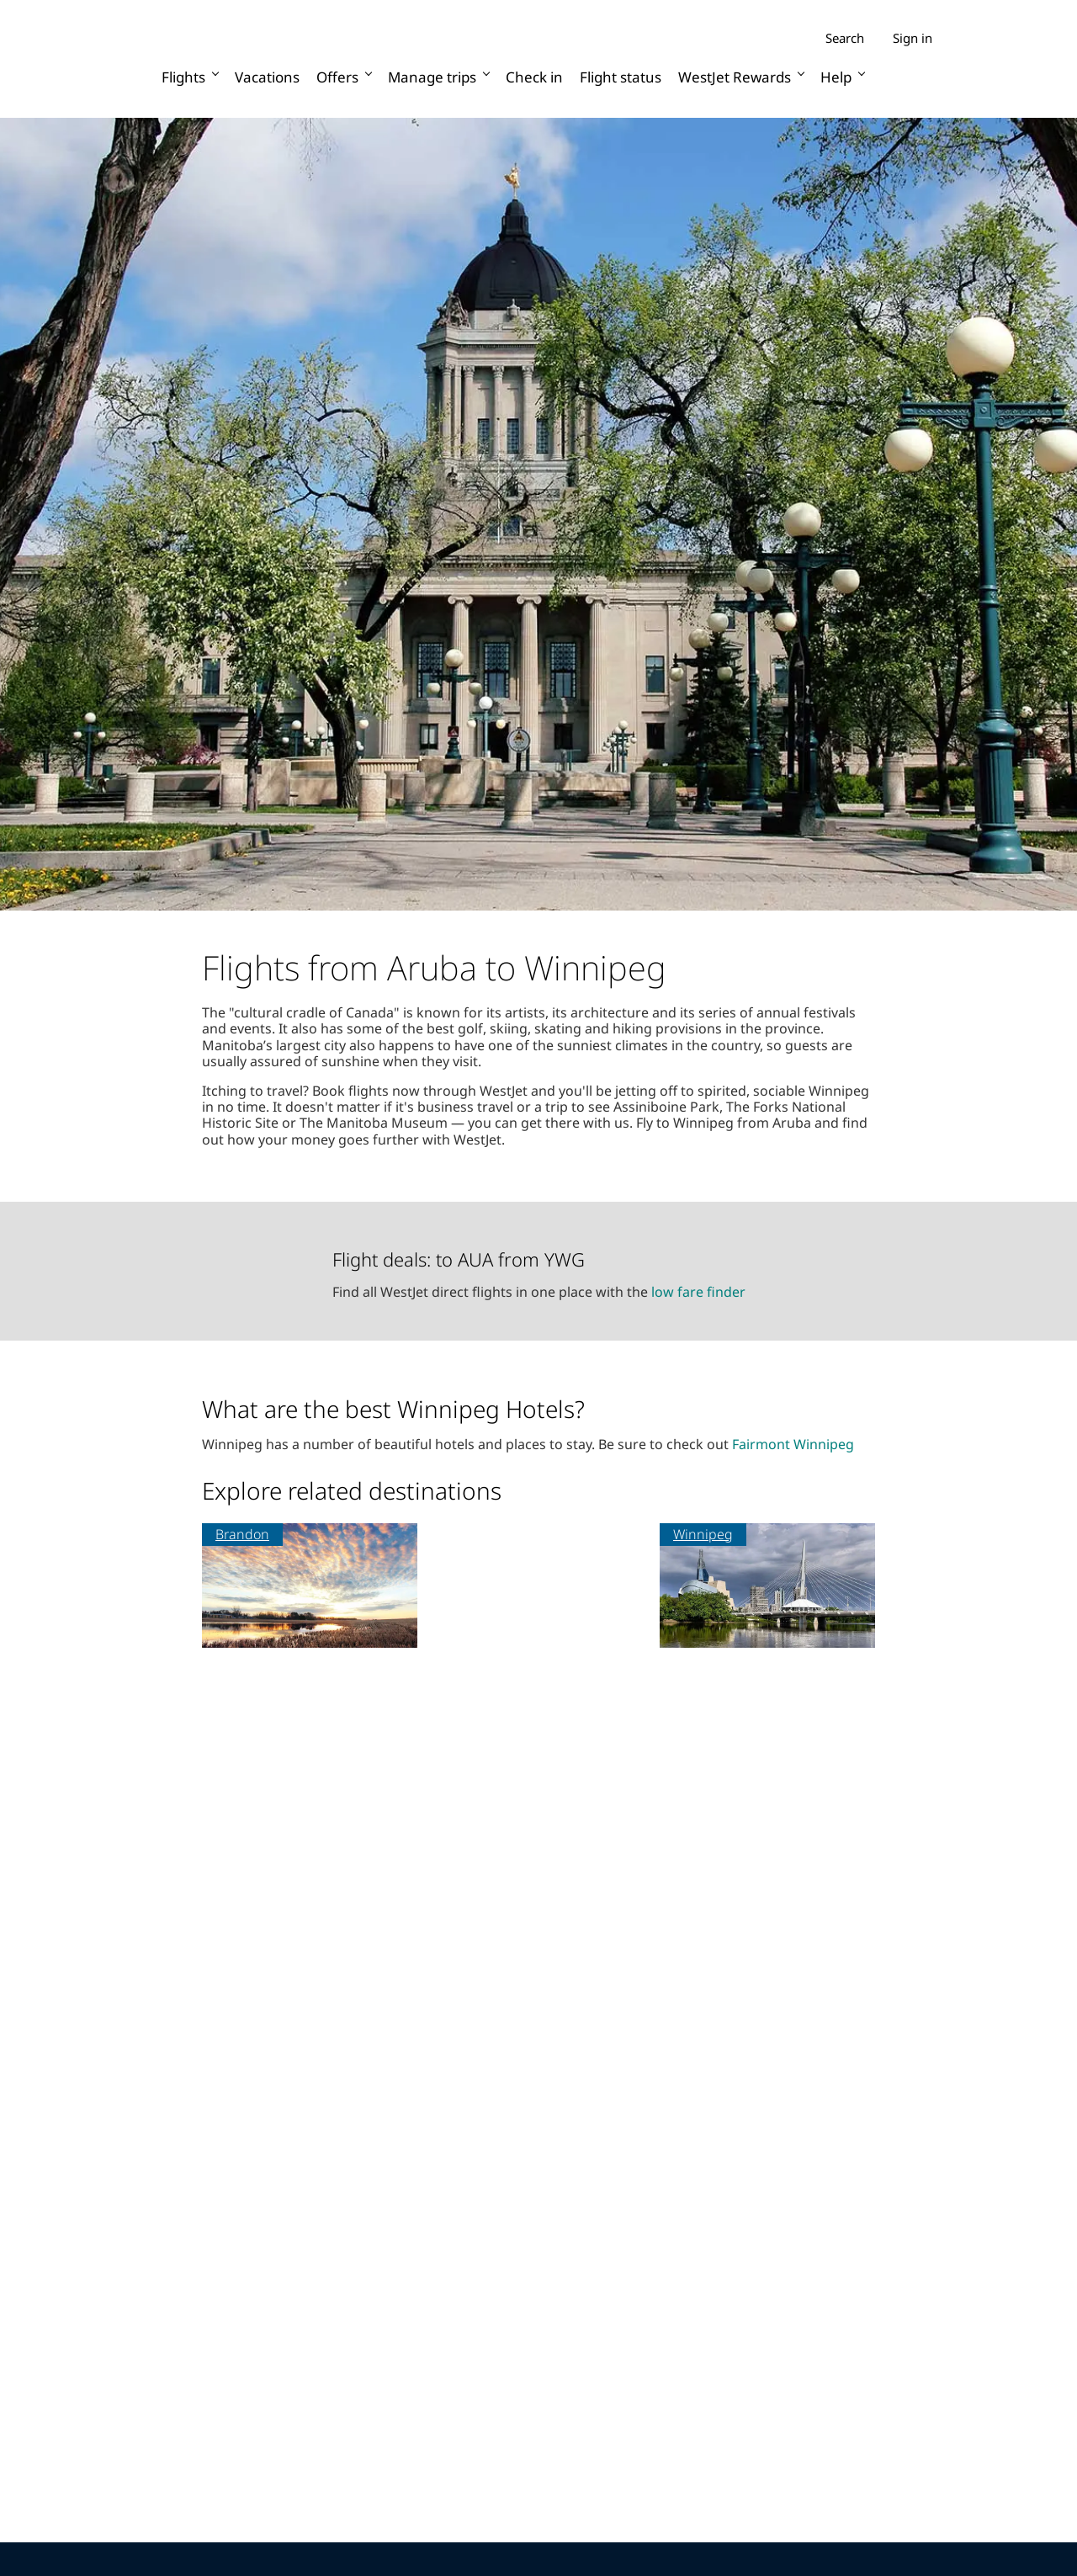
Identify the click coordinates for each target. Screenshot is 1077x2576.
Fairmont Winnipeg (793, 1444)
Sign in (912, 37)
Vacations (267, 77)
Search (844, 38)
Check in (534, 77)
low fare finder (698, 1292)
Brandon (242, 1534)
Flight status (620, 77)
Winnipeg (703, 1534)
